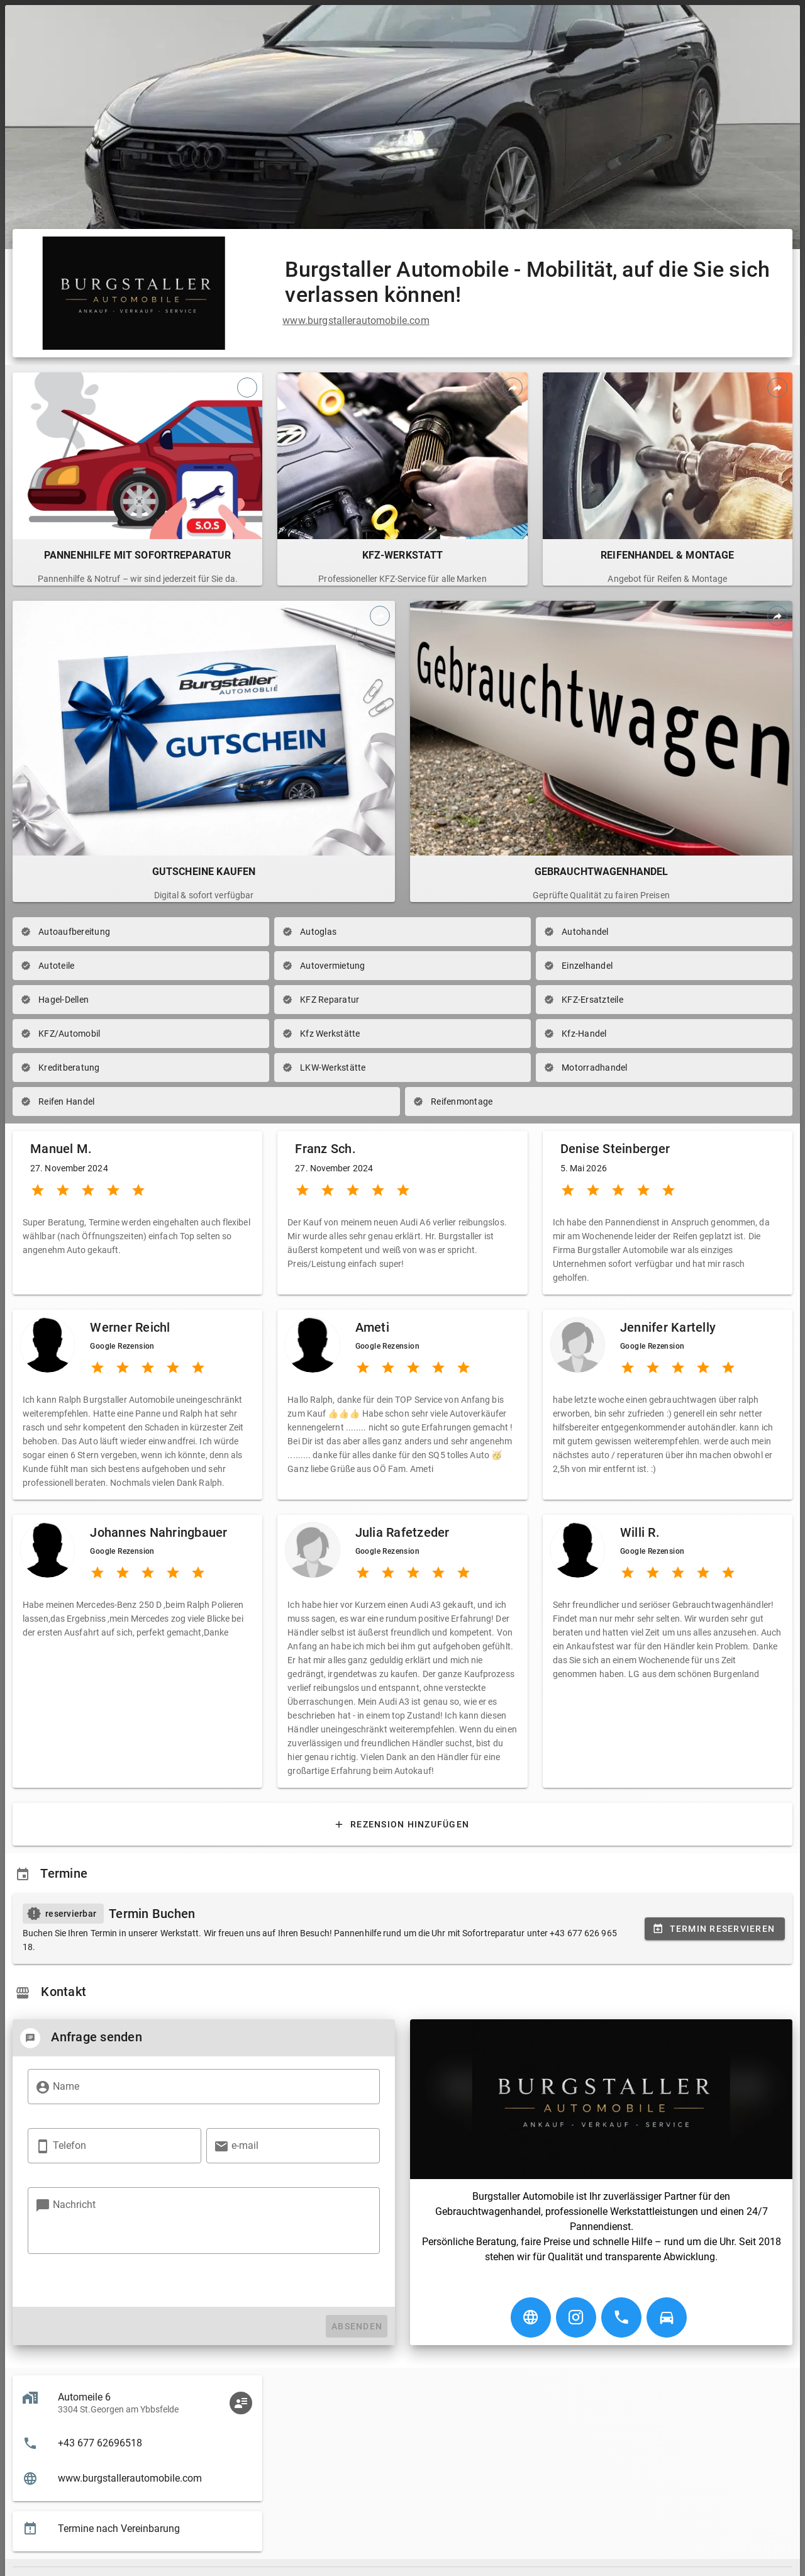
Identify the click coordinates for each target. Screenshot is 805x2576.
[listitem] (137, 2443)
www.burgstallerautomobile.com (355, 320)
